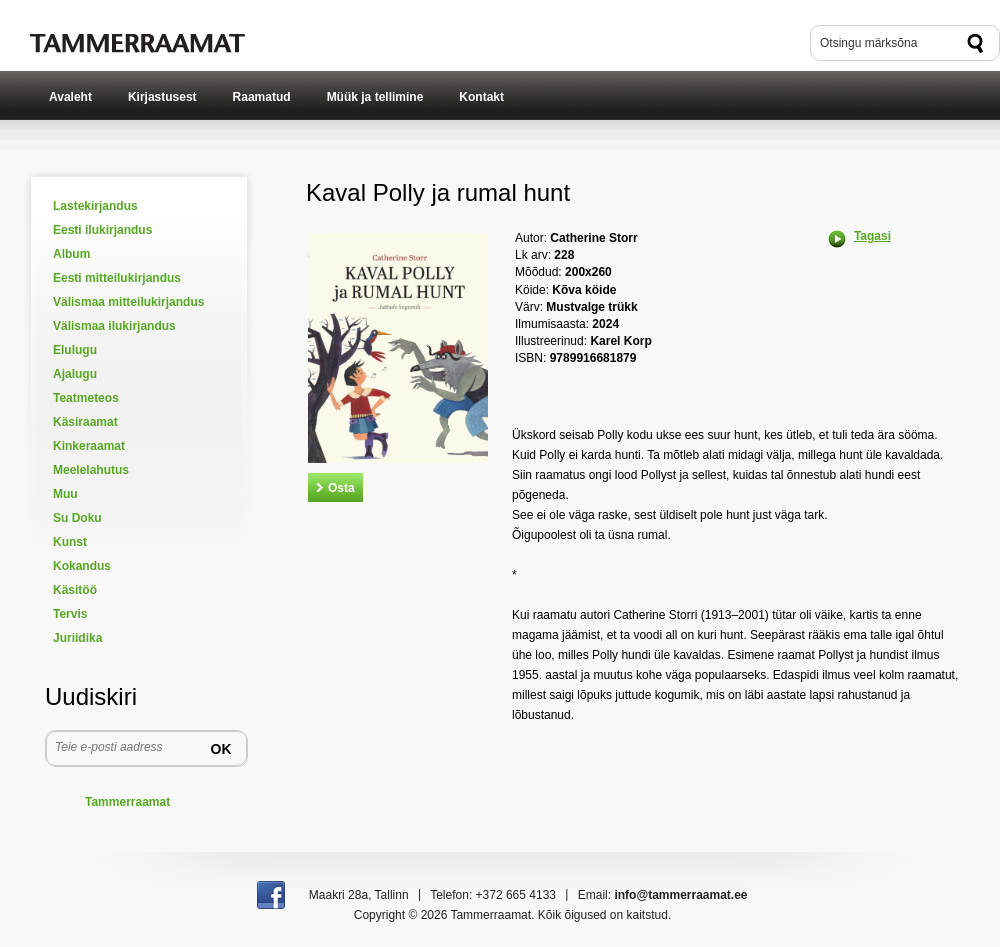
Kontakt (481, 97)
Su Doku (77, 518)
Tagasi (872, 236)
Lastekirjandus (95, 206)
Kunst (70, 542)
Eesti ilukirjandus (102, 230)
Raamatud (262, 97)
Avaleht (70, 97)
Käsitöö (75, 590)
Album (71, 254)
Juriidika (77, 638)
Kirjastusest (162, 97)
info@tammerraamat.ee (680, 895)
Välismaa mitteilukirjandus (128, 302)
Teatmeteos (86, 398)
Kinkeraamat (89, 446)
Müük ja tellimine (375, 97)
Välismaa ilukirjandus (114, 326)
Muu (65, 494)
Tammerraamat (127, 802)
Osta (341, 488)
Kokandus (82, 566)
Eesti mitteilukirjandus (117, 278)
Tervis (70, 614)
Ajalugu (75, 374)
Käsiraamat (85, 422)
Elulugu (75, 350)
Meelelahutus (91, 470)
